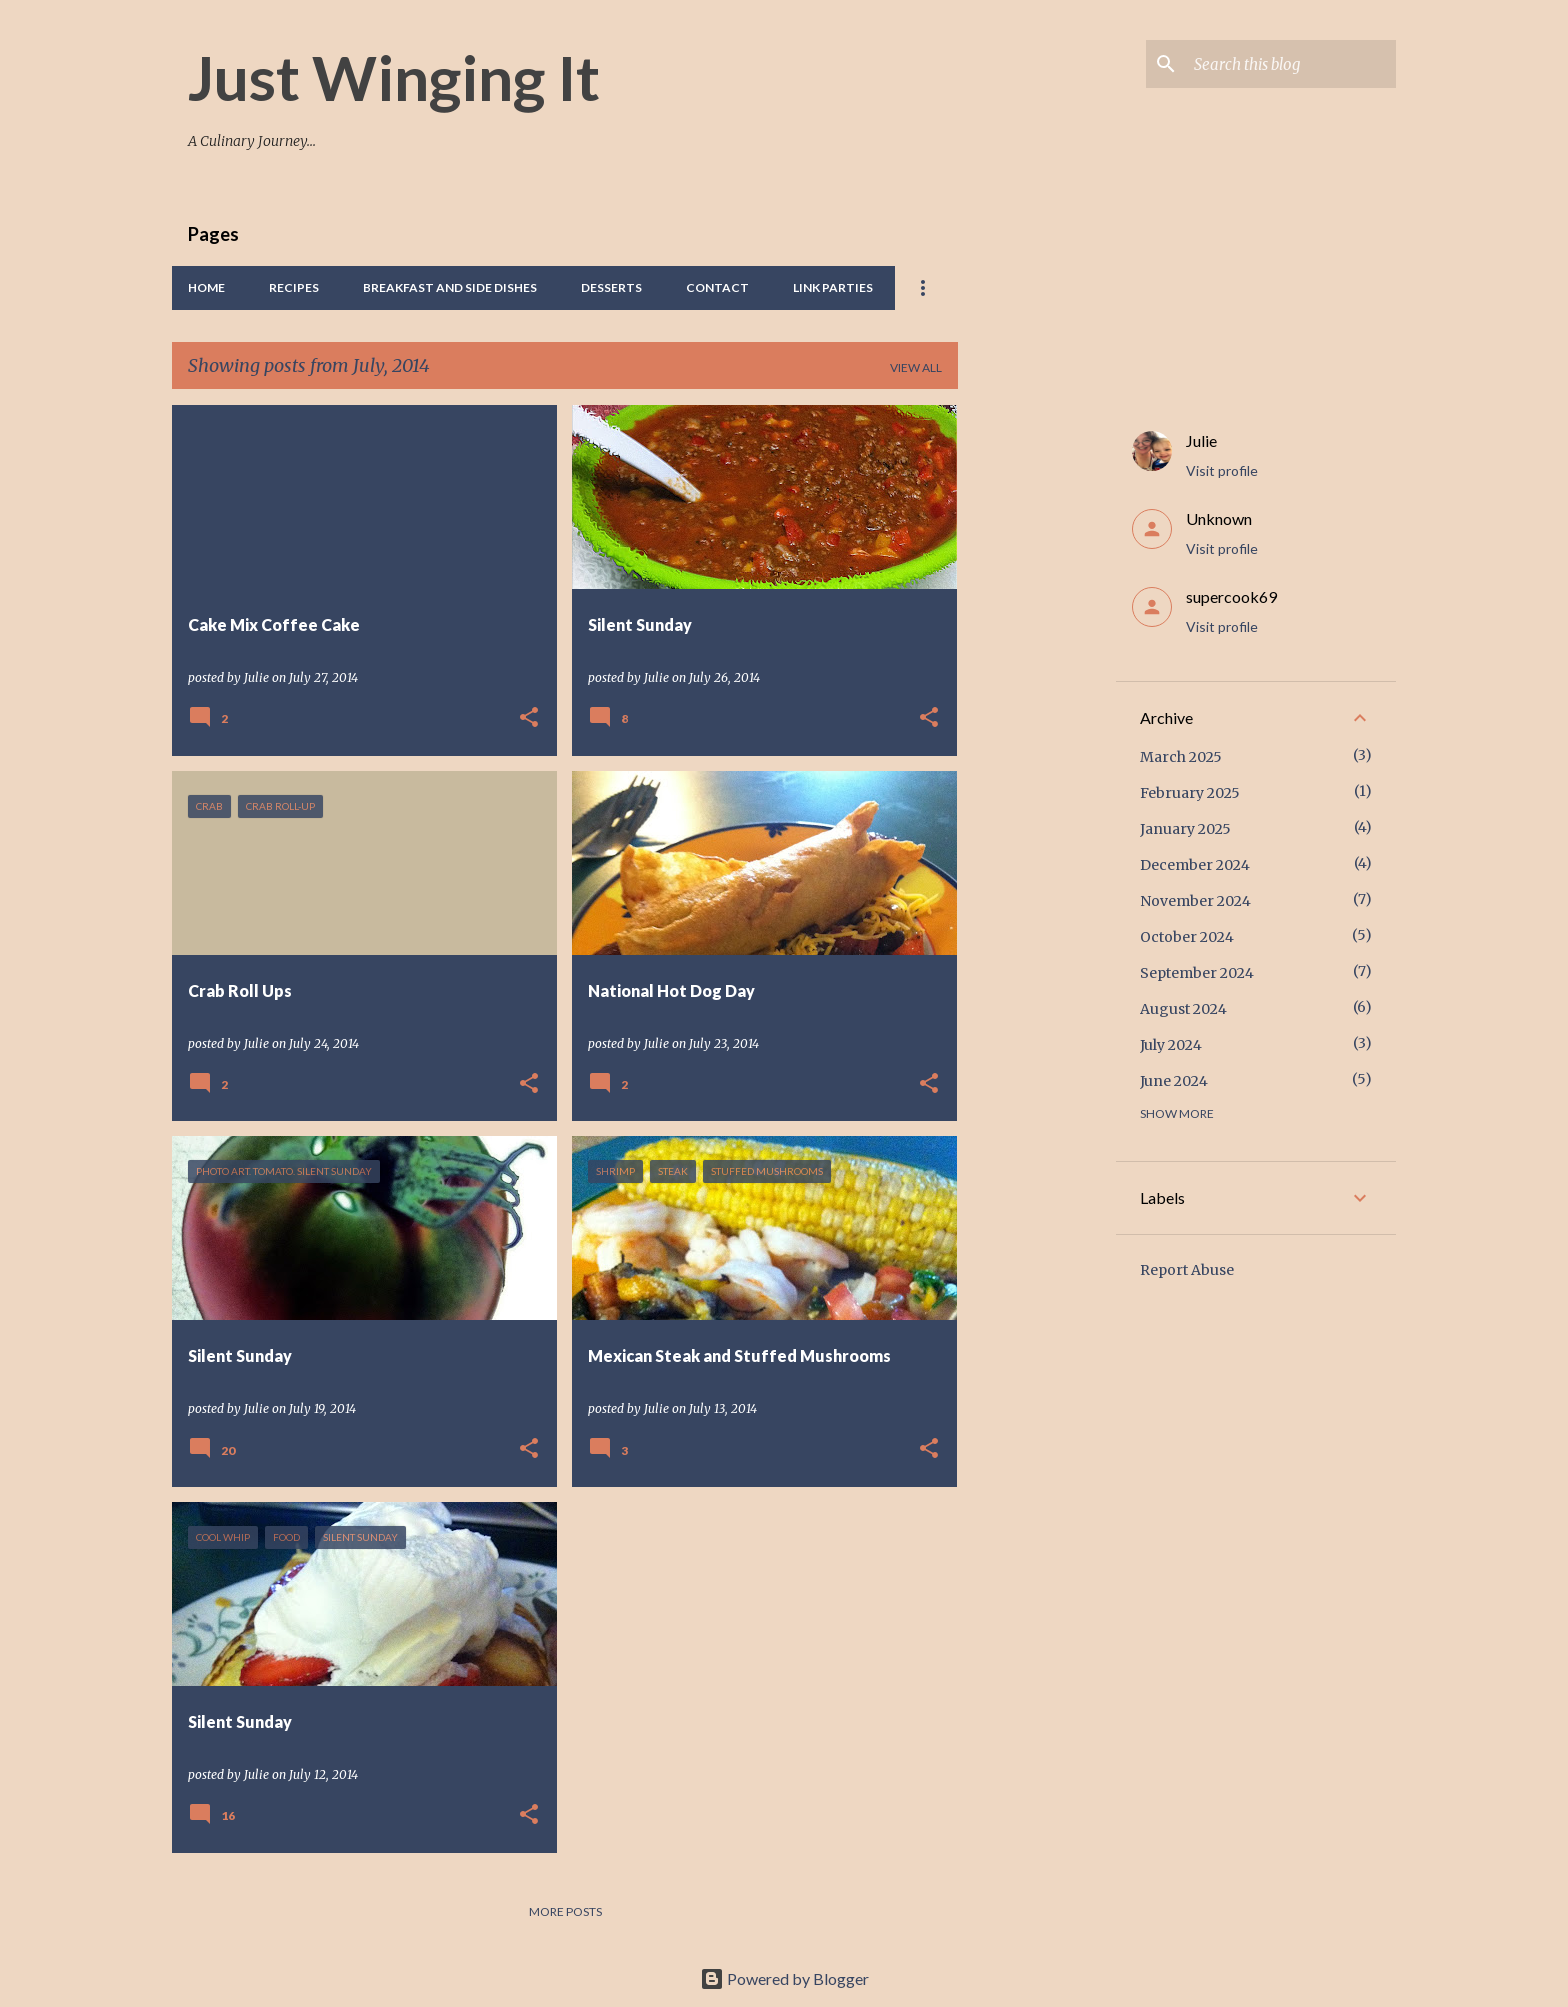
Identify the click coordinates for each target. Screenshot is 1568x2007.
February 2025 (1190, 793)
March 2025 (1181, 757)
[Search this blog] (1291, 64)
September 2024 (1197, 973)
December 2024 (1195, 865)
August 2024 (1183, 1009)
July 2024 (1171, 1045)
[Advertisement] (1037, 705)
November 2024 (1195, 901)
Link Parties (833, 287)
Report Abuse (1187, 1270)
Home (206, 287)
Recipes (294, 287)
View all (916, 367)
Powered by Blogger (784, 1978)
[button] (529, 718)
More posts (565, 1911)
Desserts (611, 287)
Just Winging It (394, 77)
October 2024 (1187, 937)
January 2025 (1185, 829)
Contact (717, 287)
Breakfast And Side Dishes (450, 287)
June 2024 (1174, 1081)
